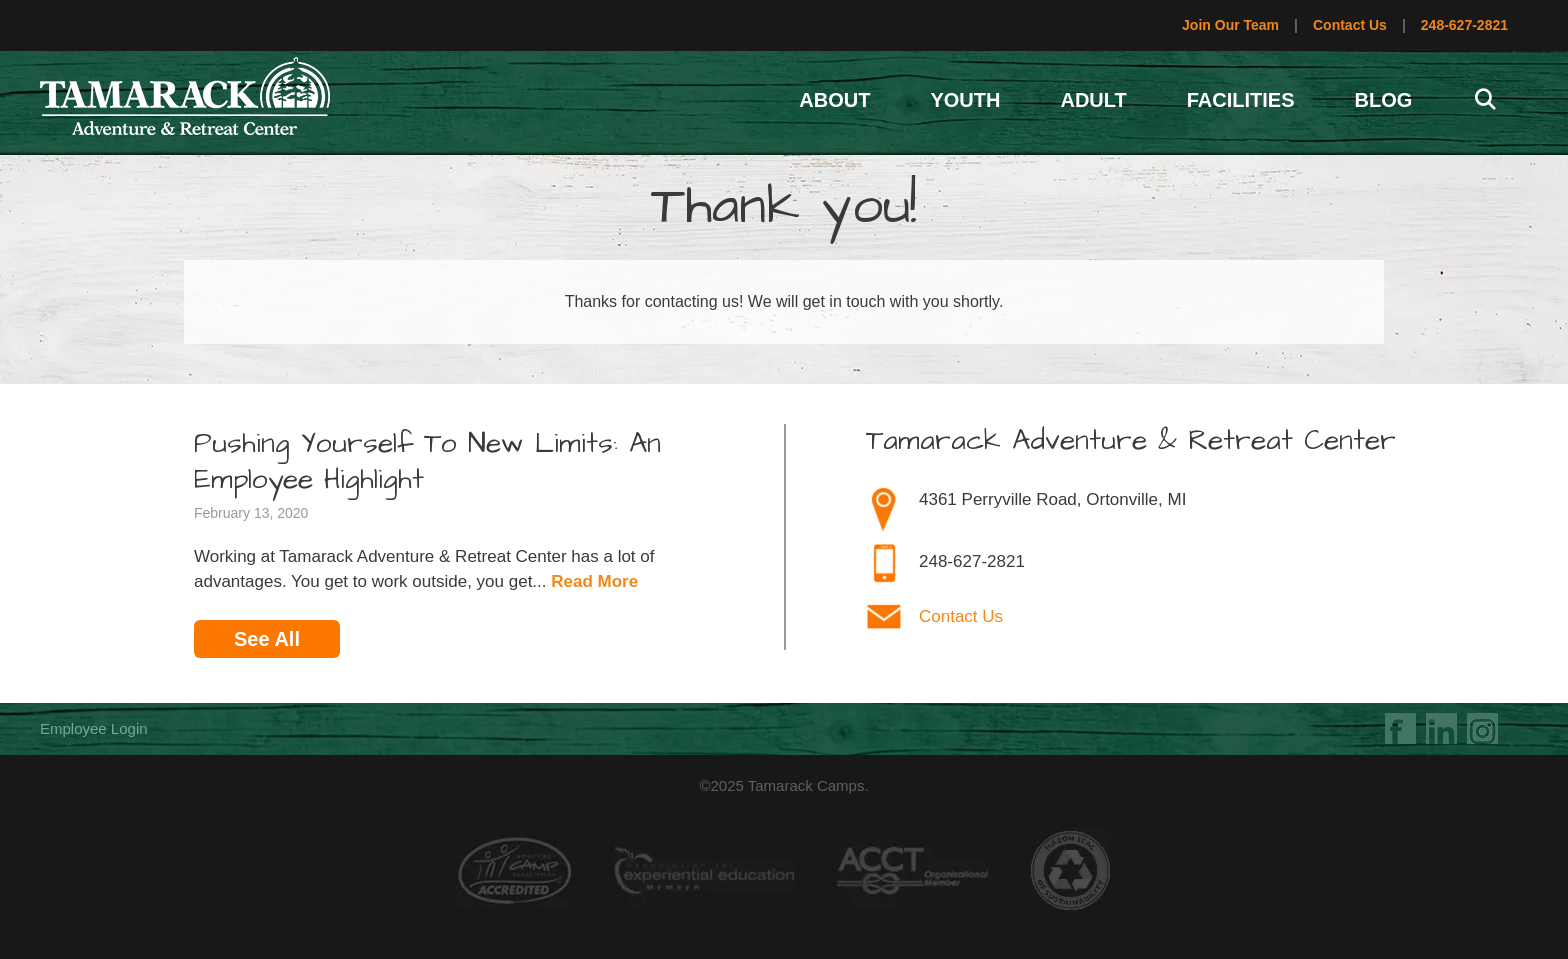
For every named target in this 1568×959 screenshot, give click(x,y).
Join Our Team (1230, 25)
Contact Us (1350, 25)
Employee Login (94, 728)
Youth (965, 100)
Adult (1093, 100)
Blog (1384, 100)
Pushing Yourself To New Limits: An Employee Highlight (427, 462)
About (834, 100)
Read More (594, 581)
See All (267, 639)
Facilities (1241, 100)
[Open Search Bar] (1485, 100)
